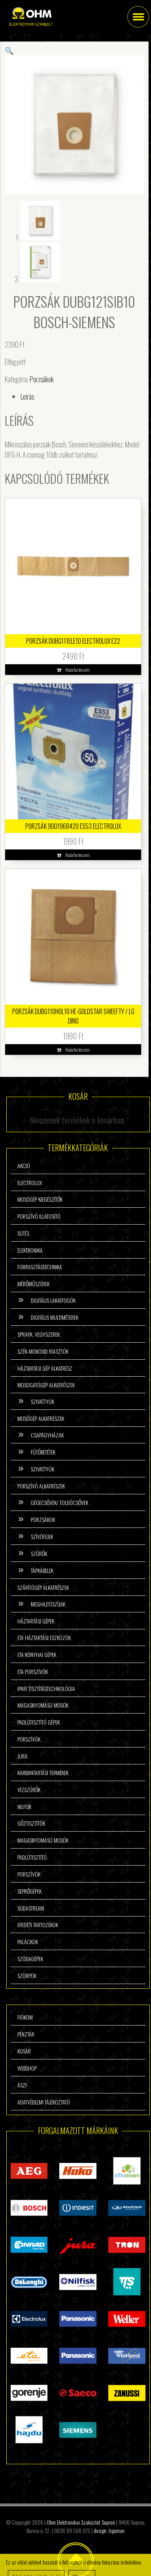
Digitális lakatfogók (53, 1300)
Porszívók (28, 1739)
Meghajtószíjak (48, 1604)
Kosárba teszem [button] (77, 669)
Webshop (27, 2068)
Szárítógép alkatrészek (43, 1587)
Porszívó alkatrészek (41, 1486)
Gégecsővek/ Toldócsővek (59, 1502)
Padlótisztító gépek (38, 1722)
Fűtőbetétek (43, 1452)
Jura (22, 1756)
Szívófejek (42, 1536)
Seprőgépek (29, 1891)
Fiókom (25, 2017)
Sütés (23, 1233)
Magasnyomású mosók (42, 1705)
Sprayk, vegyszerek (38, 1334)
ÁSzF (22, 2085)
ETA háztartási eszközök (44, 1637)
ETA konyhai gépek (36, 1654)
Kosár (24, 2051)
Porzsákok (42, 379)
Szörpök (26, 1975)
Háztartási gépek (35, 1621)
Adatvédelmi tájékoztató (43, 2102)
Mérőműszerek (33, 1284)
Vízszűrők (28, 1789)
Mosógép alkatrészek (40, 1418)
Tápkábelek (42, 1570)
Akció (23, 1165)
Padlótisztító (32, 1857)
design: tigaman (109, 2530)
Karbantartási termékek (42, 1772)
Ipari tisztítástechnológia (46, 1688)
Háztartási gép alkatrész (44, 1368)
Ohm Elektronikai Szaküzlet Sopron (81, 2522)
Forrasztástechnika (39, 1267)
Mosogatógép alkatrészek (46, 1385)
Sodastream (30, 1908)
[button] (9, 50)
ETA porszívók (32, 1671)
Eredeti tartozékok (37, 1924)
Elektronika (30, 1250)
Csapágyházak (47, 1435)
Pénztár (25, 2034)
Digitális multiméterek (54, 1317)
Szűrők (39, 1553)
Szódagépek (30, 1958)
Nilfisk (24, 1806)
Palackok (27, 1941)
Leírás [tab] (27, 396)
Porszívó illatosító (38, 1216)
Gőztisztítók (31, 1823)
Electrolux (29, 1182)
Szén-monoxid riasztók (42, 1351)
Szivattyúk (42, 1401)
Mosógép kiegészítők (39, 1199)
